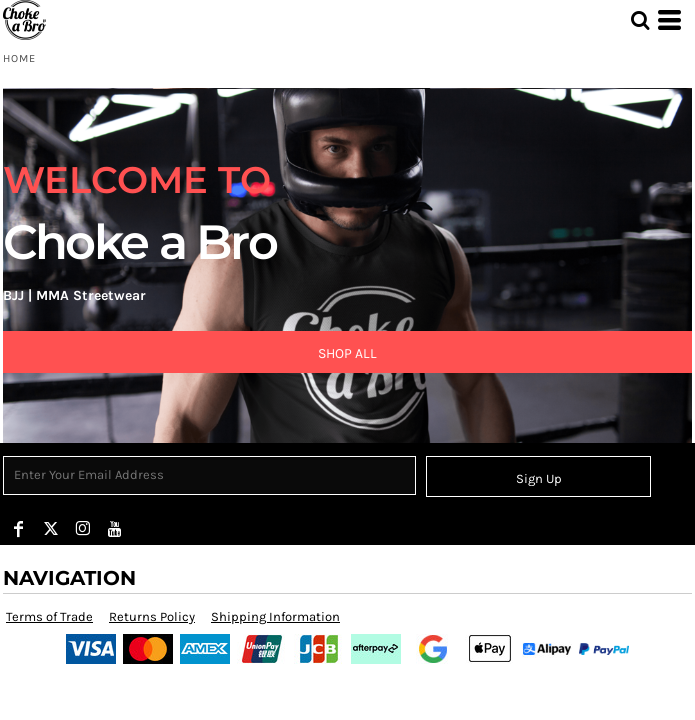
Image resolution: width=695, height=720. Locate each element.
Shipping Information (275, 616)
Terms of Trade (49, 616)
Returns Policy (152, 616)
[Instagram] (83, 529)
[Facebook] (19, 529)
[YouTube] (115, 529)
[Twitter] (51, 529)
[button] (640, 20)
